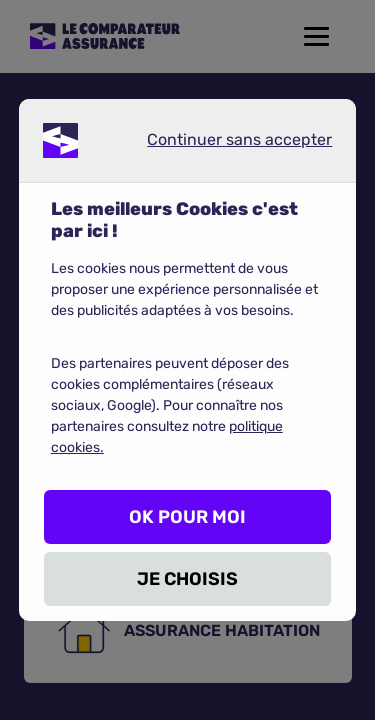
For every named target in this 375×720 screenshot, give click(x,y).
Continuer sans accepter (223, 144)
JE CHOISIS (187, 579)
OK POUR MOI (187, 517)
